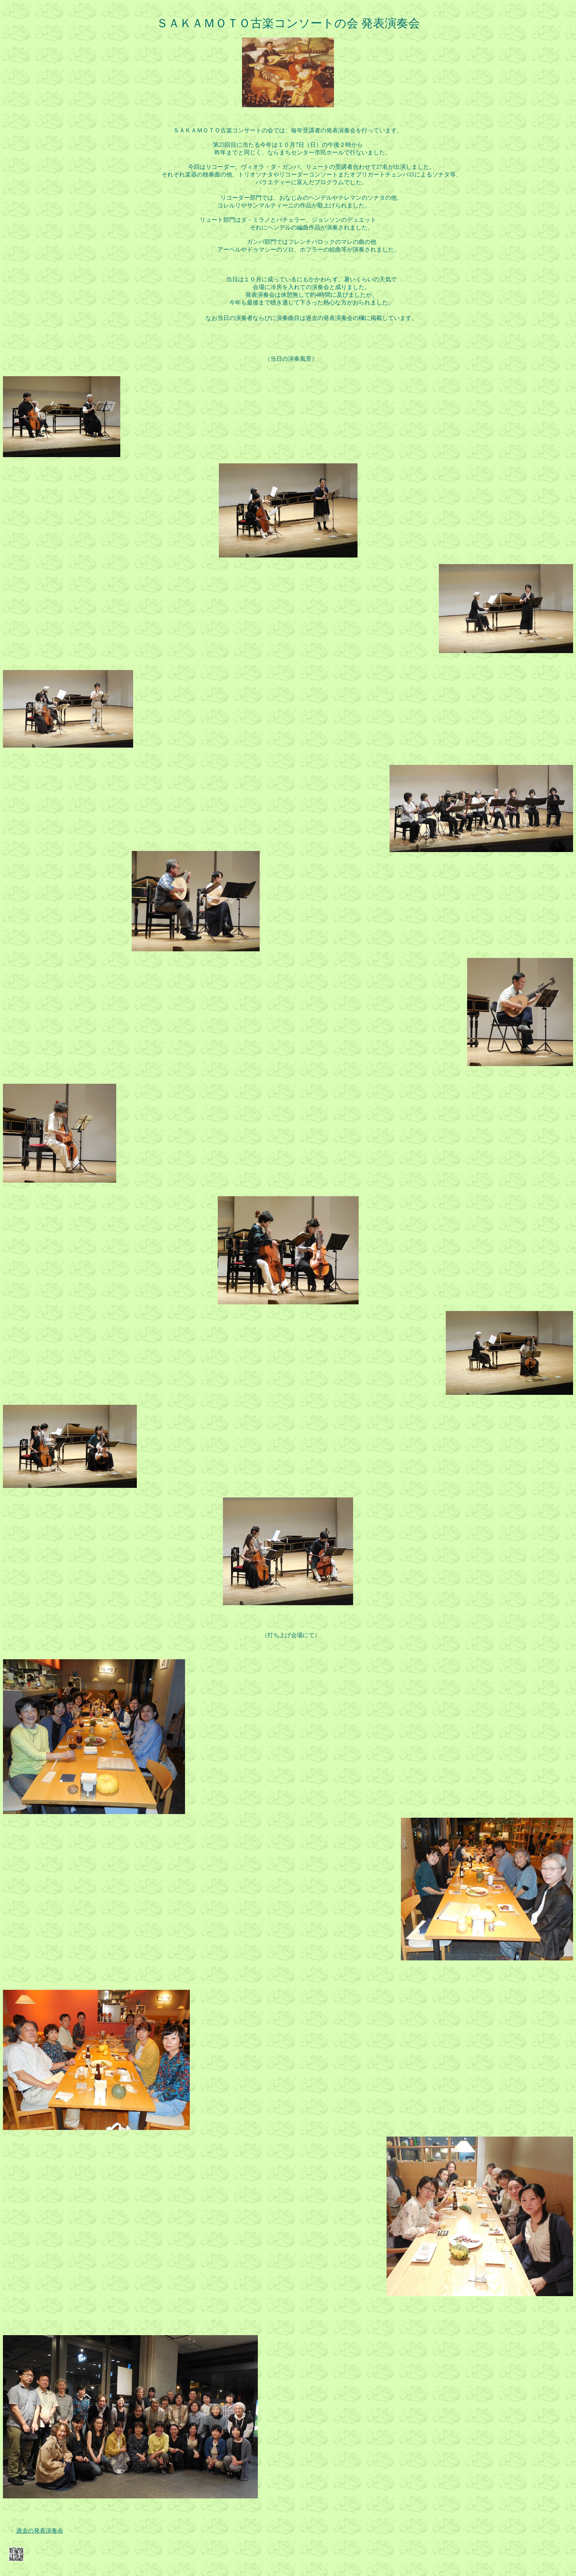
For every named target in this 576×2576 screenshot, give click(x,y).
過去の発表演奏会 (39, 2530)
